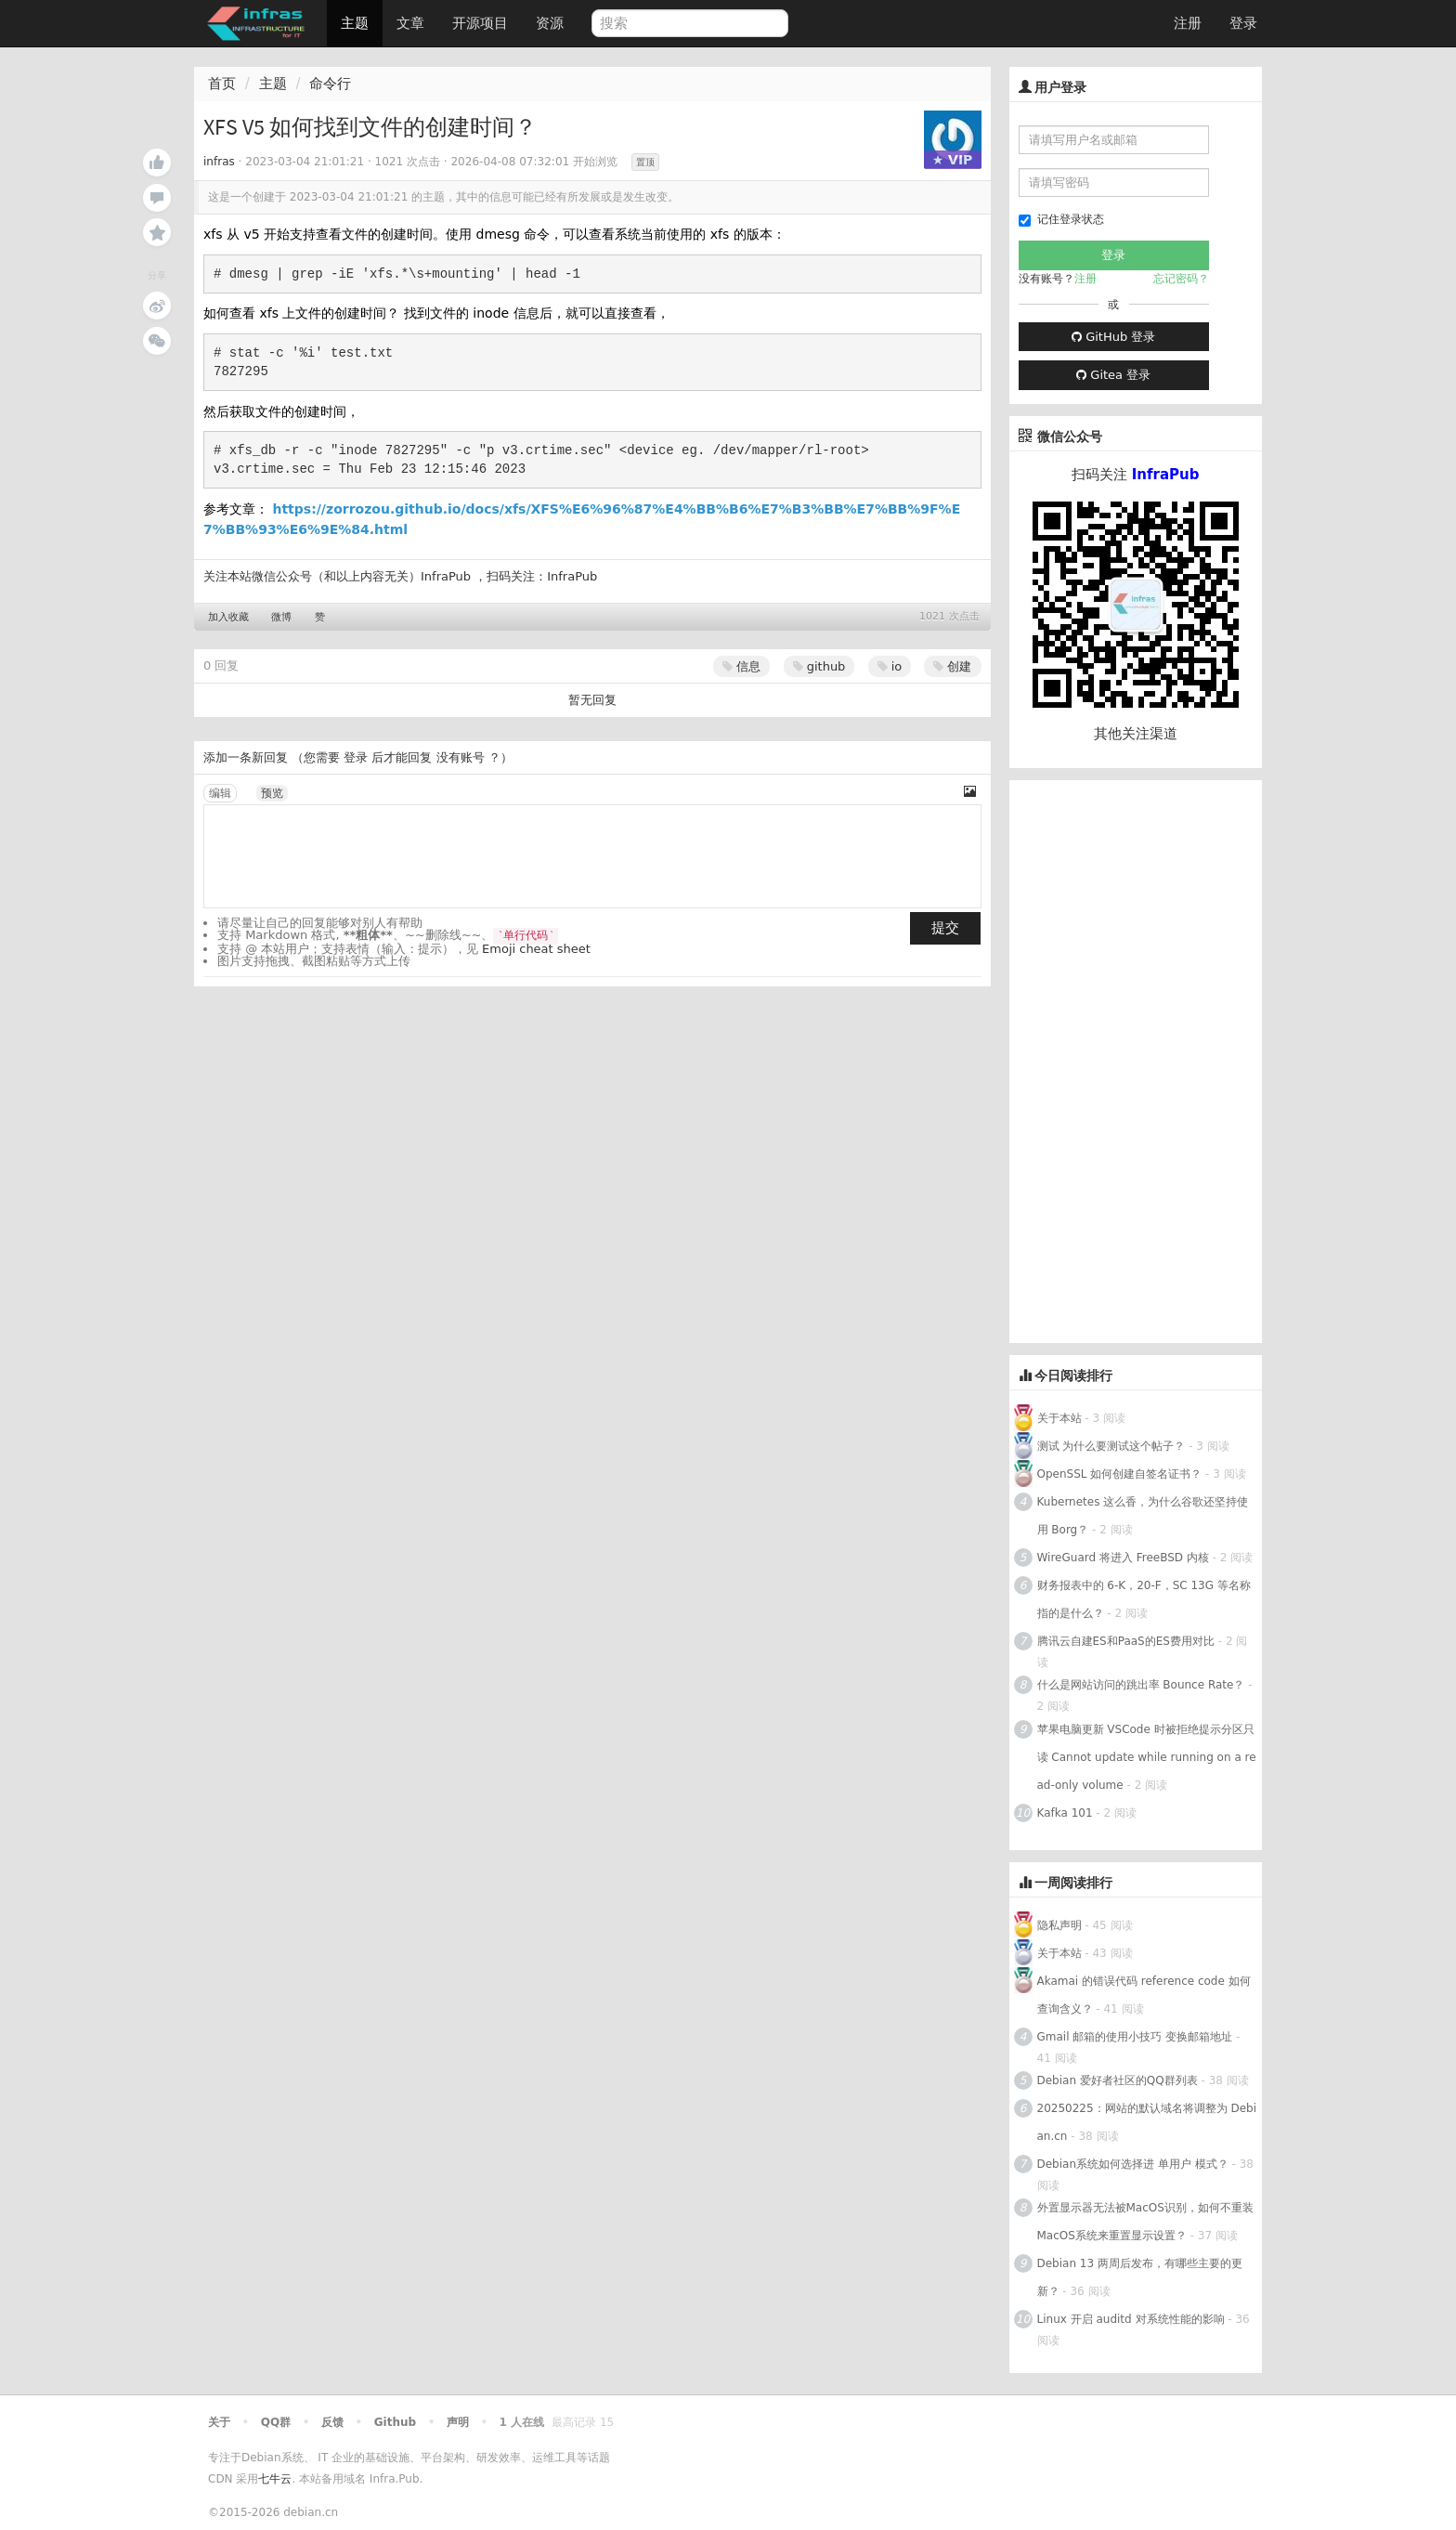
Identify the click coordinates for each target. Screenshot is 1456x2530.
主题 (355, 23)
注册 (1188, 23)
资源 (550, 23)
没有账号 (460, 757)
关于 (219, 2422)
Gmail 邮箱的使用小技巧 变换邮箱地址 (1135, 2036)
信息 (741, 666)
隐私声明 (1059, 1925)
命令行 (330, 83)
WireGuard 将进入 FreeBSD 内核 (1123, 1557)
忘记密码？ (1181, 278)
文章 (410, 23)
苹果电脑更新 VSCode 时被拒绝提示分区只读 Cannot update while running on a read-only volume (1146, 1757)
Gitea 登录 (1113, 375)
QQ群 (276, 2422)
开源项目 (480, 23)
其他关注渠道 (1135, 733)
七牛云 (275, 2478)
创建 (952, 666)
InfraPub (572, 576)
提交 (945, 927)
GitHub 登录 (1113, 337)
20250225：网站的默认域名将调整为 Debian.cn (1146, 2122)
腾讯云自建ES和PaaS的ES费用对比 (1126, 1641)
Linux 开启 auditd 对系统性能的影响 (1131, 2319)
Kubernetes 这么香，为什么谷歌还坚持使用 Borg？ (1143, 1515)
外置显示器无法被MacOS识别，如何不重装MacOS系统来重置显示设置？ (1145, 2221)
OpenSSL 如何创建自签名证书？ (1119, 1473)
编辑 (220, 793)
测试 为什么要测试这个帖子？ (1111, 1446)
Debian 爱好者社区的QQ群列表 (1117, 2080)
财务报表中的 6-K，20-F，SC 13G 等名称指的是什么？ (1144, 1599)
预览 (272, 793)
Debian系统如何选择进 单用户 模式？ (1132, 2164)
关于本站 (1059, 1418)
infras (219, 161)
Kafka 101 (1067, 1812)
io (890, 666)
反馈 (332, 2422)
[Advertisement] (1148, 1058)
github (819, 666)
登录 (1243, 23)
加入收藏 (228, 617)
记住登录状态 (1061, 220)
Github (395, 2422)
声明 (458, 2422)
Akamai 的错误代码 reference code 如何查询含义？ (1144, 1995)
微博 (281, 617)
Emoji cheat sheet (536, 949)
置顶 (645, 162)
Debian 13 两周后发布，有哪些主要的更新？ (1139, 2277)
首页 (222, 83)
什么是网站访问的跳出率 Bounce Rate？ (1141, 1684)
